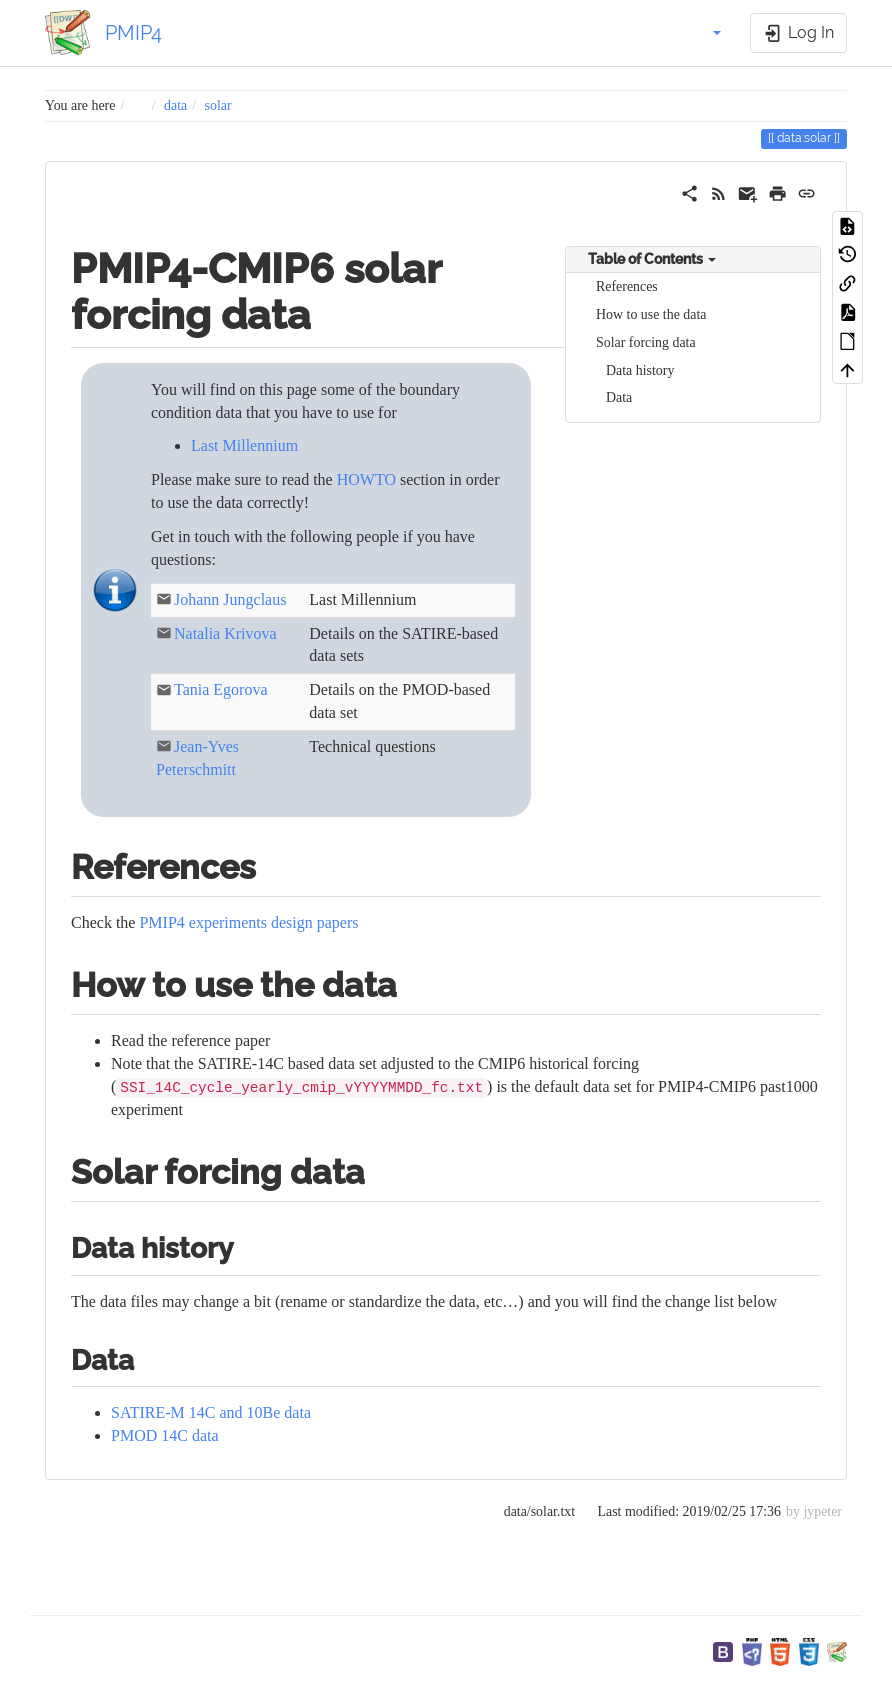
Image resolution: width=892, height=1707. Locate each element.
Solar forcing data (646, 342)
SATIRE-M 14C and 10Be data (211, 1412)
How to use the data (651, 314)
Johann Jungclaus (230, 599)
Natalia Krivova (225, 633)
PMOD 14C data (165, 1435)
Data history (640, 370)
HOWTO (366, 479)
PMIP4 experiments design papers (248, 922)
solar (218, 105)
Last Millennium (244, 445)
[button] (706, 33)
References (627, 286)
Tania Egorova (221, 689)
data (175, 105)
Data (619, 397)
